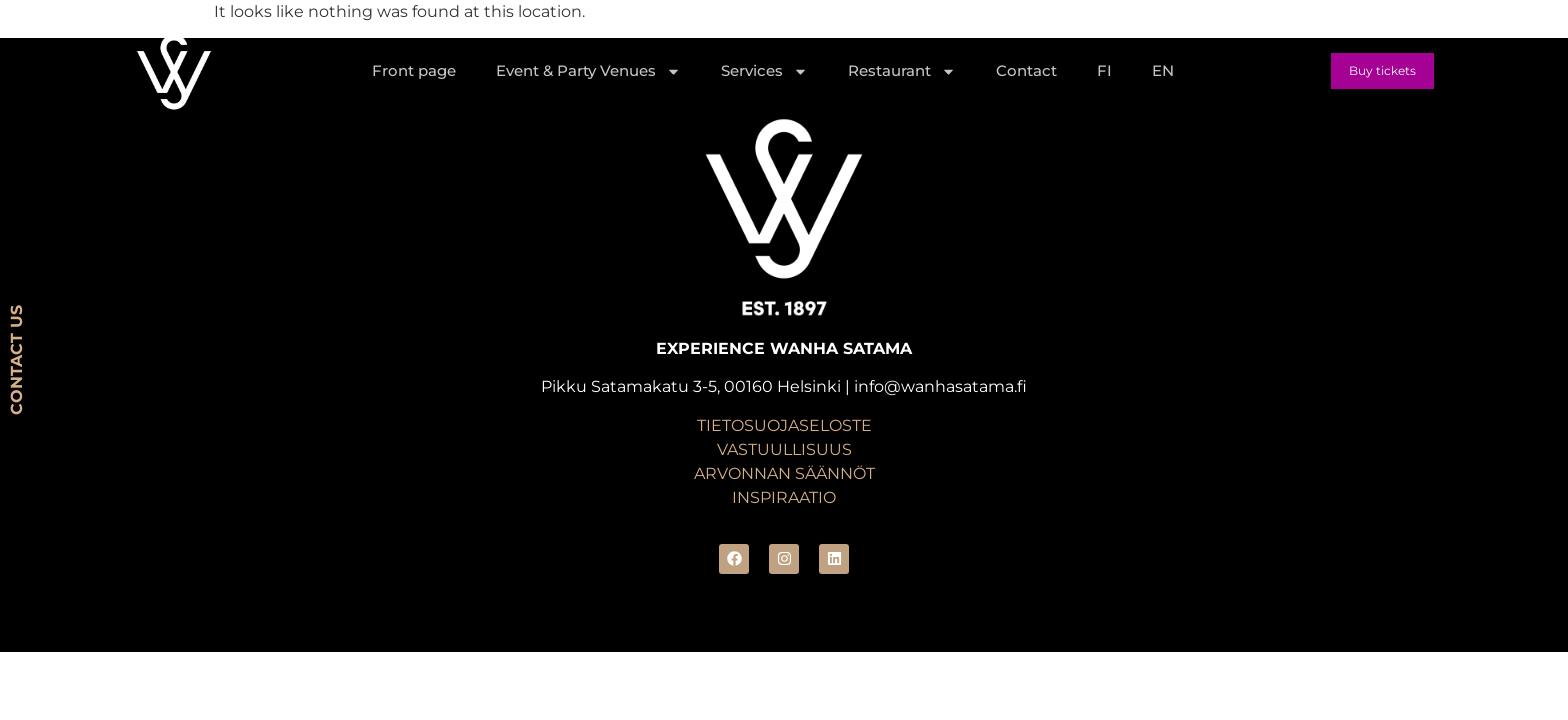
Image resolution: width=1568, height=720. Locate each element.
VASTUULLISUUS (784, 449)
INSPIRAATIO (784, 497)
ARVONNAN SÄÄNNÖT (784, 473)
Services (764, 71)
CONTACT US (16, 360)
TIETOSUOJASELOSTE (784, 425)
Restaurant (902, 71)
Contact (1026, 70)
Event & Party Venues (588, 71)
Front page (414, 70)
